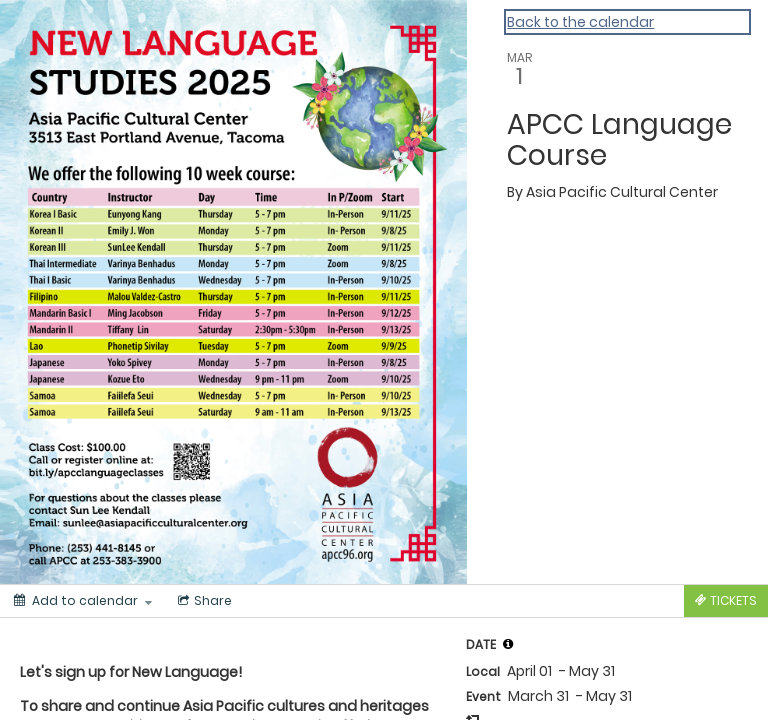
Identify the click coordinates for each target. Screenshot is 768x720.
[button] (508, 644)
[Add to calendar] (83, 601)
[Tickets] (726, 601)
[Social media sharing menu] (203, 601)
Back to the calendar (580, 22)
